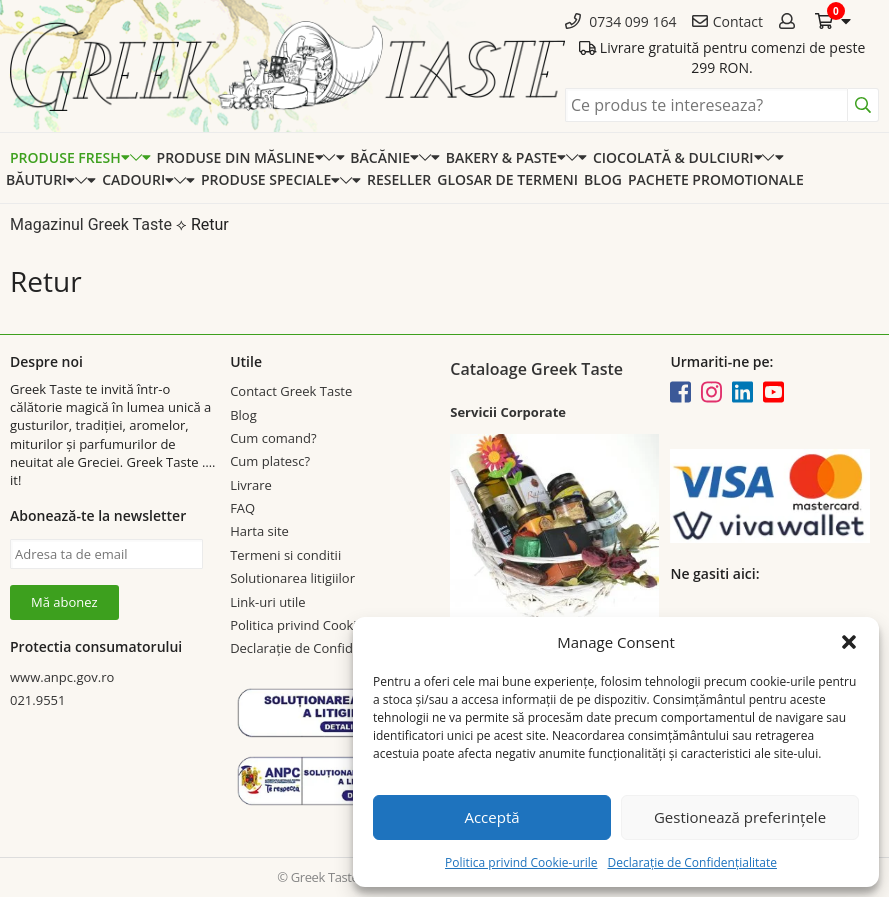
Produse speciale (270, 179)
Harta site (259, 531)
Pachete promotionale (716, 179)
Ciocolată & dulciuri (677, 157)
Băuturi (40, 179)
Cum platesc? (270, 461)
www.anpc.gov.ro (62, 677)
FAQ (242, 508)
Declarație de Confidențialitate (691, 862)
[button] (849, 642)
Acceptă (491, 817)
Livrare (251, 485)
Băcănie (384, 157)
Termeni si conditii (285, 555)
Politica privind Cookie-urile (521, 862)
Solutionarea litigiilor (292, 578)
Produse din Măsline (240, 157)
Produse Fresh (70, 157)
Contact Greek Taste (291, 391)
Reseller (399, 179)
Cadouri (138, 179)
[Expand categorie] (140, 157)
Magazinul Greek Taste (91, 224)
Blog (603, 179)
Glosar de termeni (507, 179)
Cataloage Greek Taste (536, 369)
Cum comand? (273, 438)
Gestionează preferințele (740, 817)
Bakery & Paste (506, 157)
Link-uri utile (267, 602)
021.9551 (37, 700)
